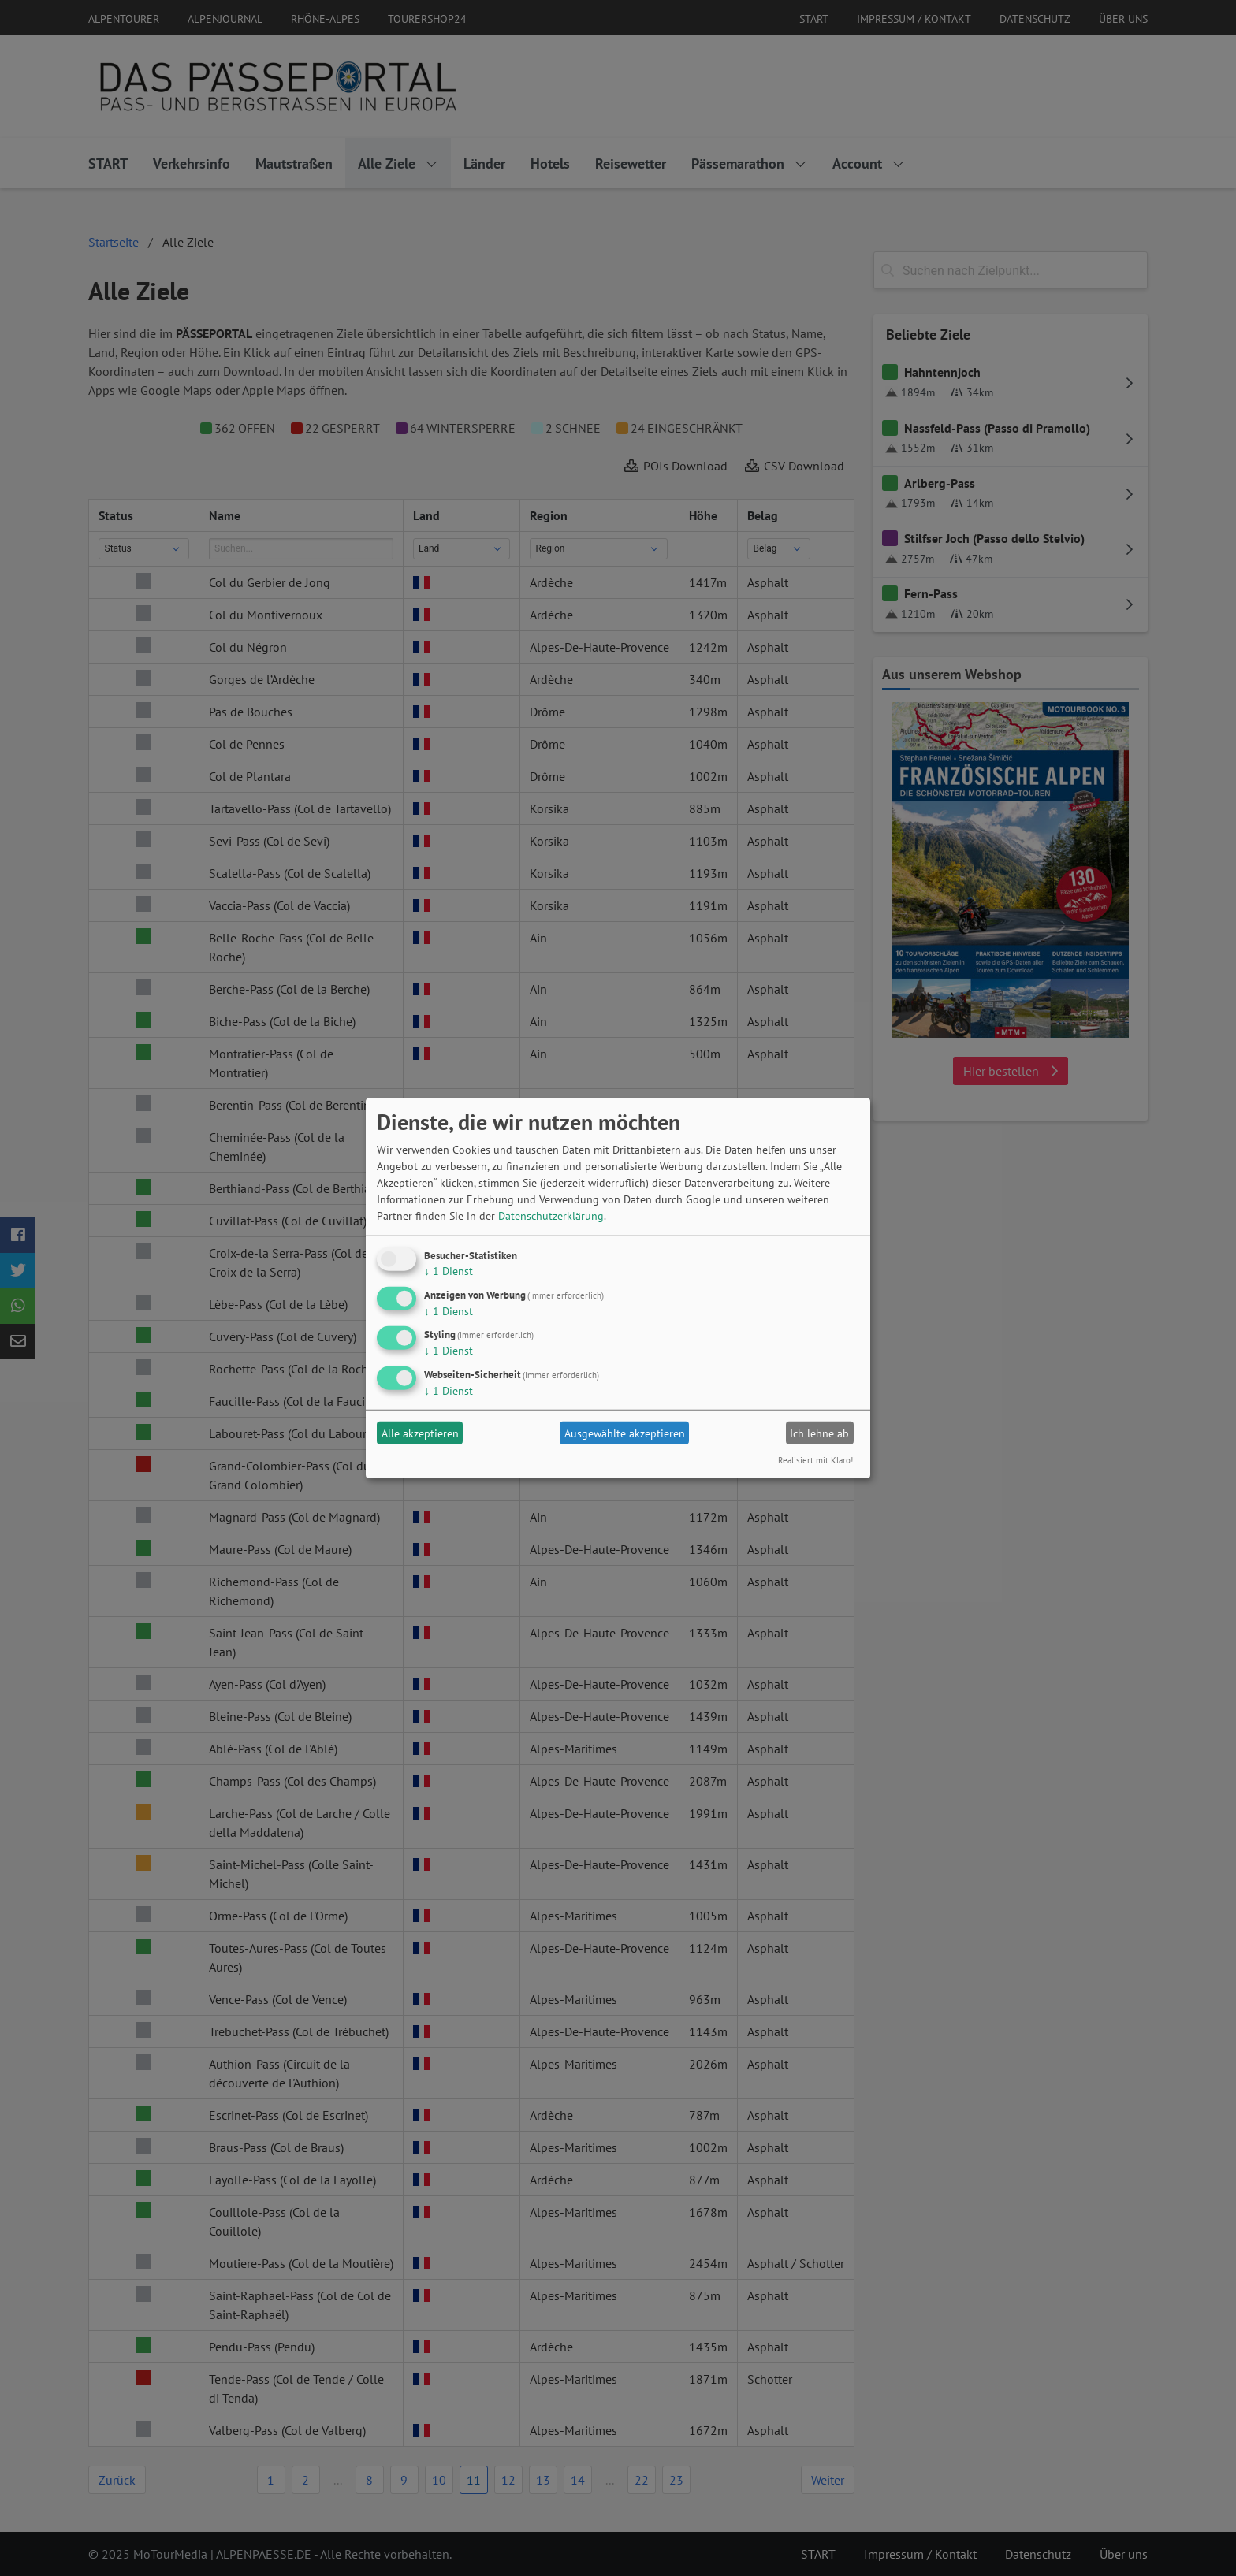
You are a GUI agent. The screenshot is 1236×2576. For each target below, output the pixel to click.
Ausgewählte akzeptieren (624, 1433)
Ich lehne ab (819, 1433)
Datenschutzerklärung (551, 1216)
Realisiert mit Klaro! (815, 1460)
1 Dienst (448, 1271)
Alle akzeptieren (420, 1433)
